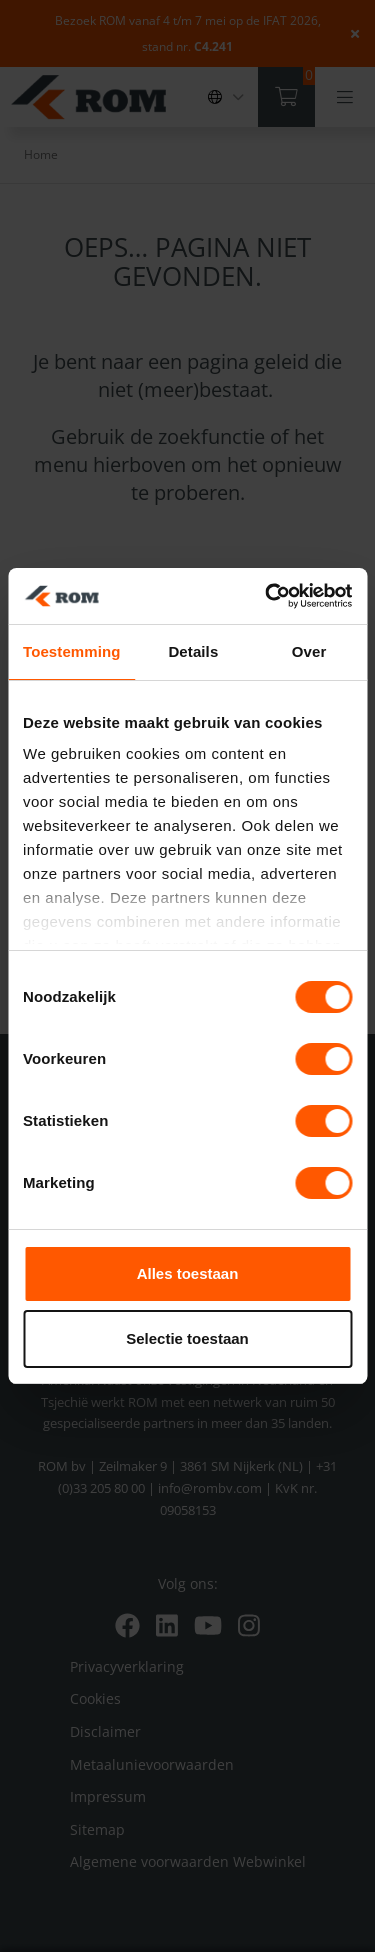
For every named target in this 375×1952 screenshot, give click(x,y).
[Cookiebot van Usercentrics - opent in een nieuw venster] (267, 596)
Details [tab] (193, 651)
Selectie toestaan (187, 1338)
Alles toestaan (188, 1273)
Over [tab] (309, 651)
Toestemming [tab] (72, 651)
